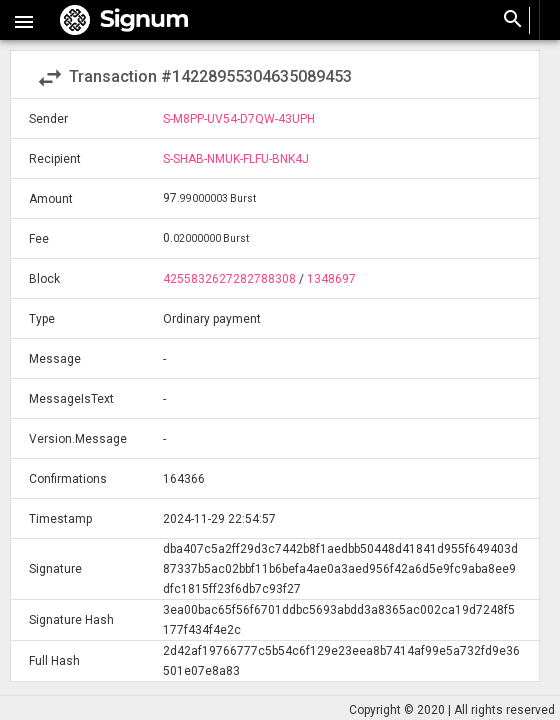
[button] (24, 20)
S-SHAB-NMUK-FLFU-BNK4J (236, 159)
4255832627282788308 (229, 279)
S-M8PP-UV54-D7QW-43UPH (239, 119)
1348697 (331, 279)
